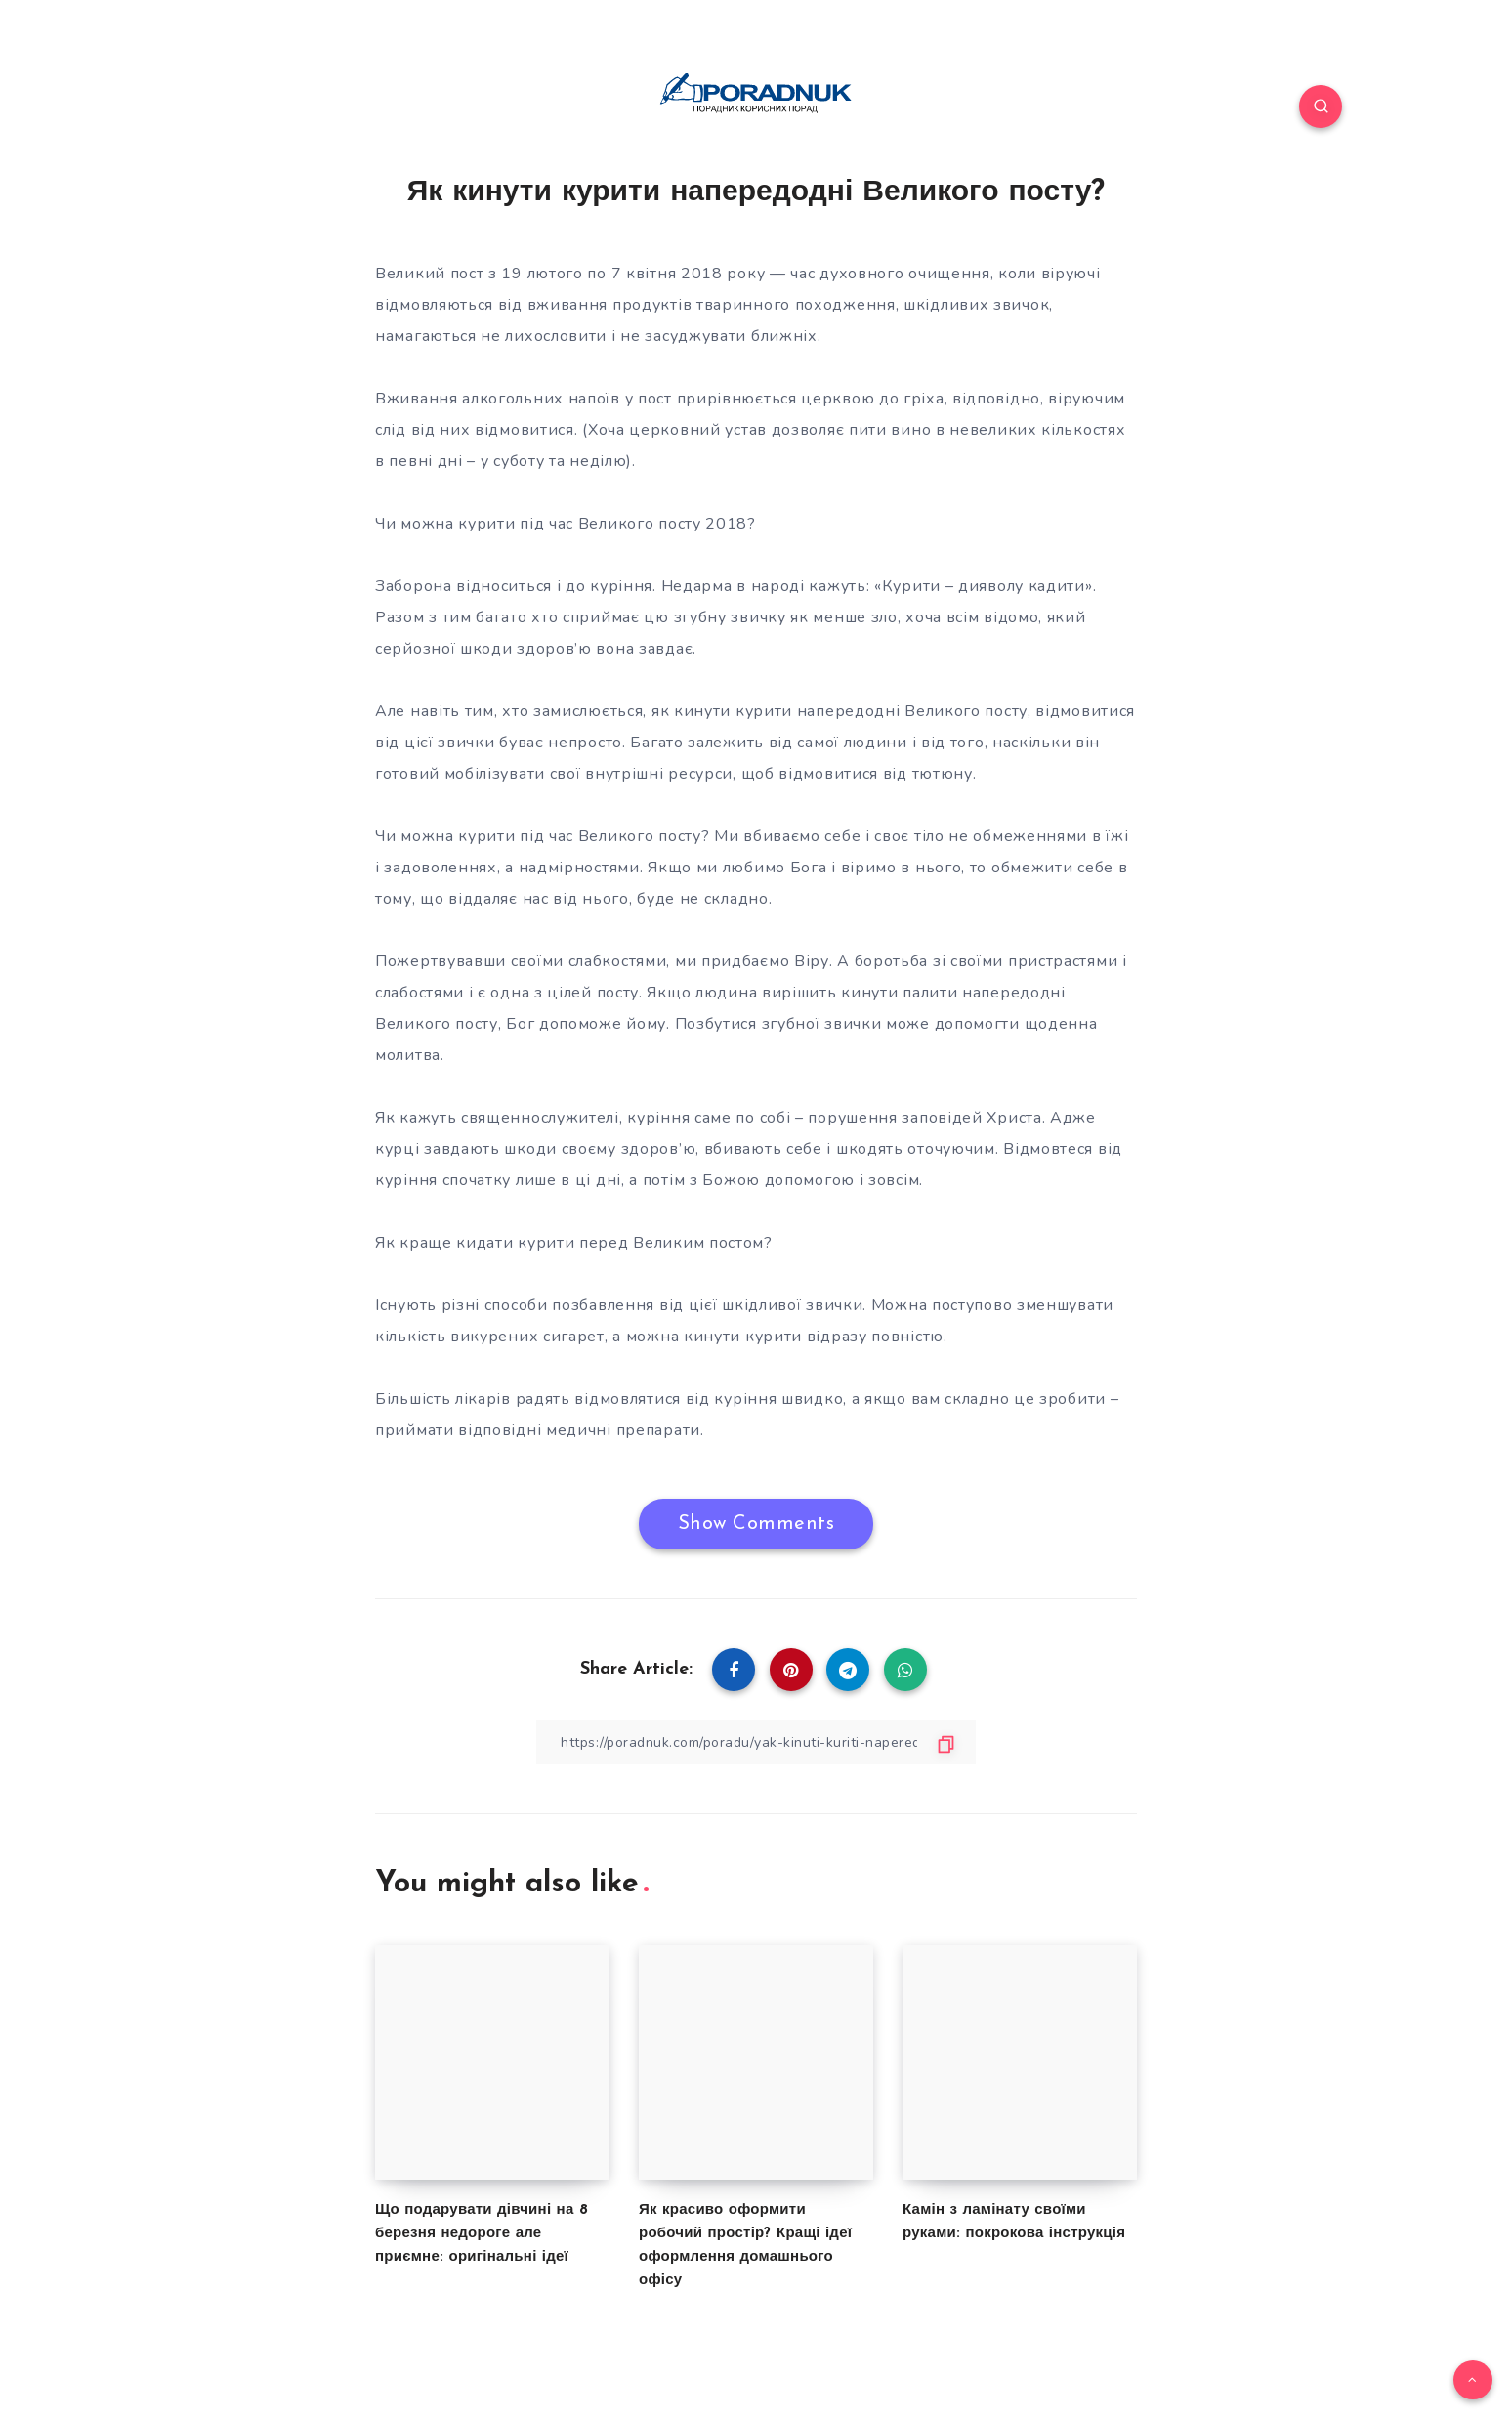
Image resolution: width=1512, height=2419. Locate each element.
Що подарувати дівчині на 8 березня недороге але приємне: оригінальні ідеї (481, 2234)
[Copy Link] (756, 1742)
